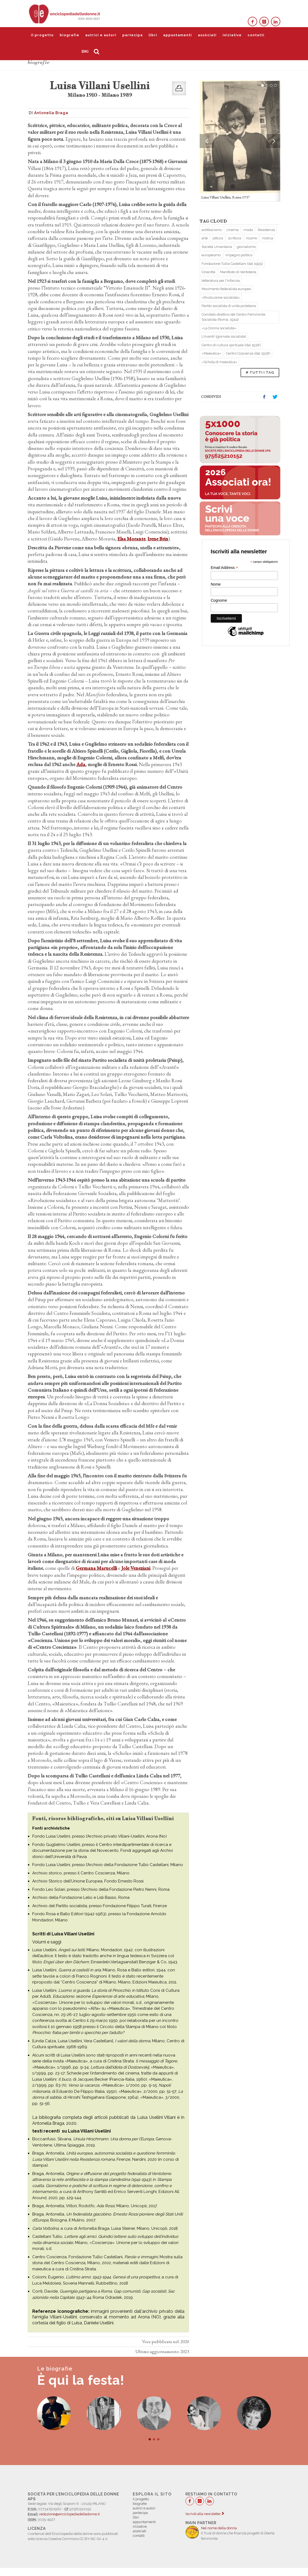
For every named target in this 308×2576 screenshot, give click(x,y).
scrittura (234, 238)
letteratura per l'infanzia (221, 281)
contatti (256, 35)
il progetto (42, 35)
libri (153, 35)
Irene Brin (158, 538)
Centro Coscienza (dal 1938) (248, 353)
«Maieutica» (211, 353)
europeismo (211, 255)
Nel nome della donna (219, 2528)
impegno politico (238, 255)
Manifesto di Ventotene (238, 272)
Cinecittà (208, 272)
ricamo (251, 238)
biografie (69, 35)
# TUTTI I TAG (260, 372)
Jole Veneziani (135, 1568)
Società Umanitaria (217, 247)
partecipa (132, 35)
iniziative (232, 35)
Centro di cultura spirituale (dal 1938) (231, 345)
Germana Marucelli (96, 1568)
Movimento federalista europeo (226, 289)
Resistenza (266, 230)
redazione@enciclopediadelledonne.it (69, 2514)
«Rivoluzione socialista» (221, 297)
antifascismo (212, 230)
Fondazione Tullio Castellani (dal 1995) (232, 264)
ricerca (267, 238)
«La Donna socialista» (219, 328)
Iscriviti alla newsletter (204, 2514)
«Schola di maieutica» (219, 362)
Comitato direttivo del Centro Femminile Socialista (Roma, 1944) (233, 317)
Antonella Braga (51, 113)
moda (248, 230)
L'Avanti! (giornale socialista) (224, 336)
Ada (80, 764)
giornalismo (246, 247)
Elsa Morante (131, 538)
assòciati (207, 35)
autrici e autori (100, 35)
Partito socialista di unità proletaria (229, 306)
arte (205, 238)
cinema (233, 230)
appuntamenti (177, 35)
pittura (218, 238)
